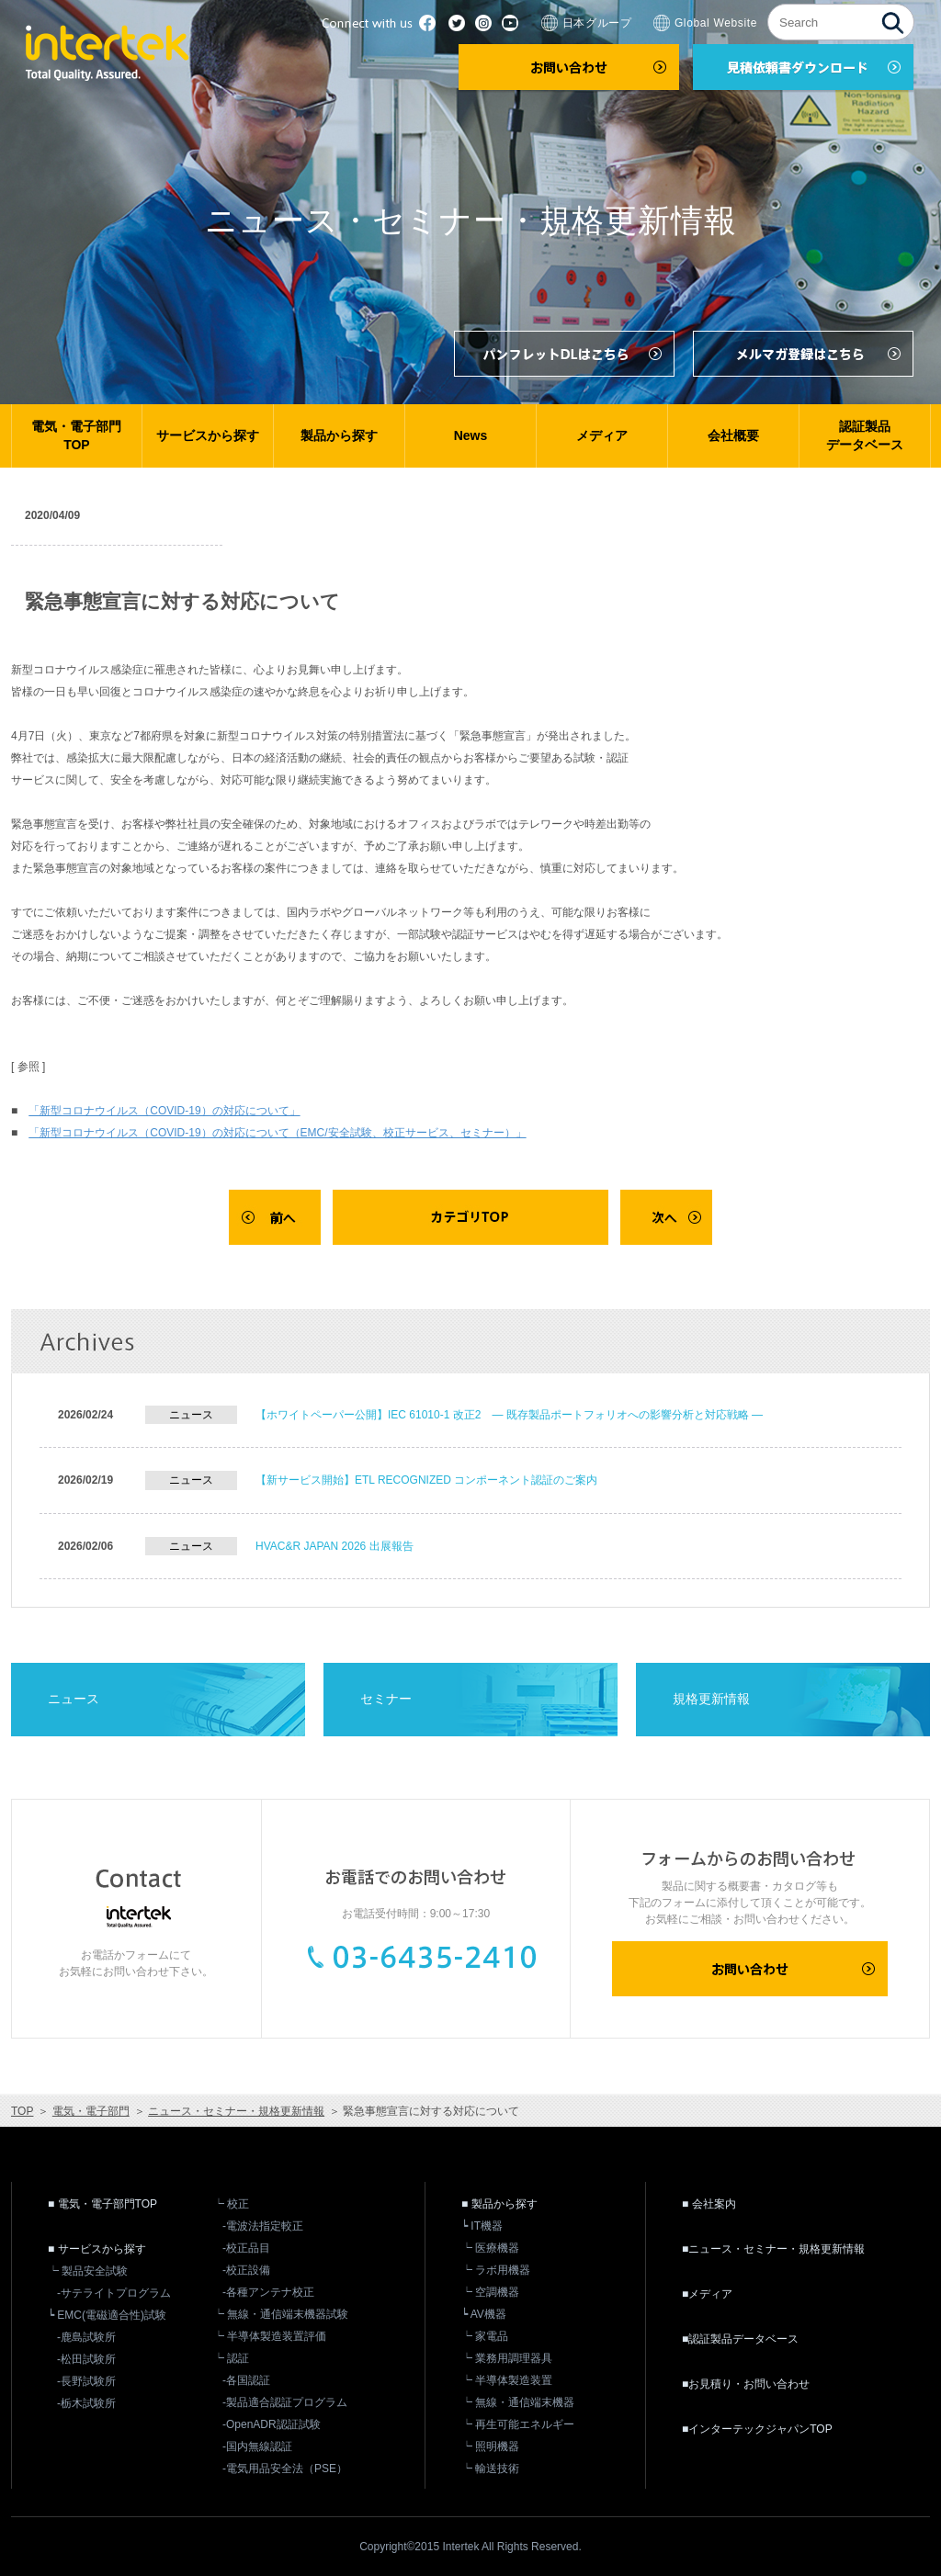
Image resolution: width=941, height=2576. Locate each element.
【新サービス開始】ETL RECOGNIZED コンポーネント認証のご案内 (426, 1480)
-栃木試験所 (86, 2403)
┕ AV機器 (483, 2314)
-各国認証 (246, 2380)
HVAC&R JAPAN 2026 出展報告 (334, 1546)
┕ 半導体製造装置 (506, 2380)
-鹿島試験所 (86, 2337)
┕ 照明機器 (490, 2446)
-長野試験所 (86, 2381)
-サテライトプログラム (114, 2293)
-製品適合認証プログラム (284, 2402)
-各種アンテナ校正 (268, 2292)
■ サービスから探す (97, 2249)
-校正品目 (246, 2248)
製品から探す (339, 435)
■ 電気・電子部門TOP (102, 2204)
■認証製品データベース (740, 2339)
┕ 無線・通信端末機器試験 (280, 2314)
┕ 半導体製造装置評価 (269, 2336)
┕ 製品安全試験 (88, 2271)
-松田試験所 (86, 2359)
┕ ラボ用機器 (495, 2270)
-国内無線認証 (257, 2446)
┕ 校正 (231, 2204)
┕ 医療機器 (490, 2248)
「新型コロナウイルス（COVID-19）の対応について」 (164, 1110)
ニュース (73, 1698)
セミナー (386, 1698)
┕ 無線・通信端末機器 (517, 2402)
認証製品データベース (864, 435)
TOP (22, 2111)
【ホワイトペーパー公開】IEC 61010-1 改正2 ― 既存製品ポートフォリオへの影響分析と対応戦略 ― (509, 1414)
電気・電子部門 (91, 2111)
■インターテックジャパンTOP (757, 2429)
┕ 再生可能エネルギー (517, 2424)
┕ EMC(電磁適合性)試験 (107, 2315)
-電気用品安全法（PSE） (284, 2468)
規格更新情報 (711, 1698)
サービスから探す (207, 435)
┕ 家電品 (484, 2336)
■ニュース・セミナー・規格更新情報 (773, 2249)
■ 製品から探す (499, 2204)
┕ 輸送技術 (490, 2468)
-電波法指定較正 (262, 2226)
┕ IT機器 (482, 2226)
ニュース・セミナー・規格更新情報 (236, 2111)
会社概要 (733, 435)
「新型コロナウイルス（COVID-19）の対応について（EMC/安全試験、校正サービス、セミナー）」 (277, 1132)
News (471, 435)
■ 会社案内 (709, 2204)
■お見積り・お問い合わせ (746, 2384)
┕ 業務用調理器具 (506, 2358)
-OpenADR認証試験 (271, 2424)
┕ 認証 (231, 2358)
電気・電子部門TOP (76, 435)
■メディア (707, 2294)
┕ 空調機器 (490, 2292)
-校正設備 (246, 2270)
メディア (602, 435)
